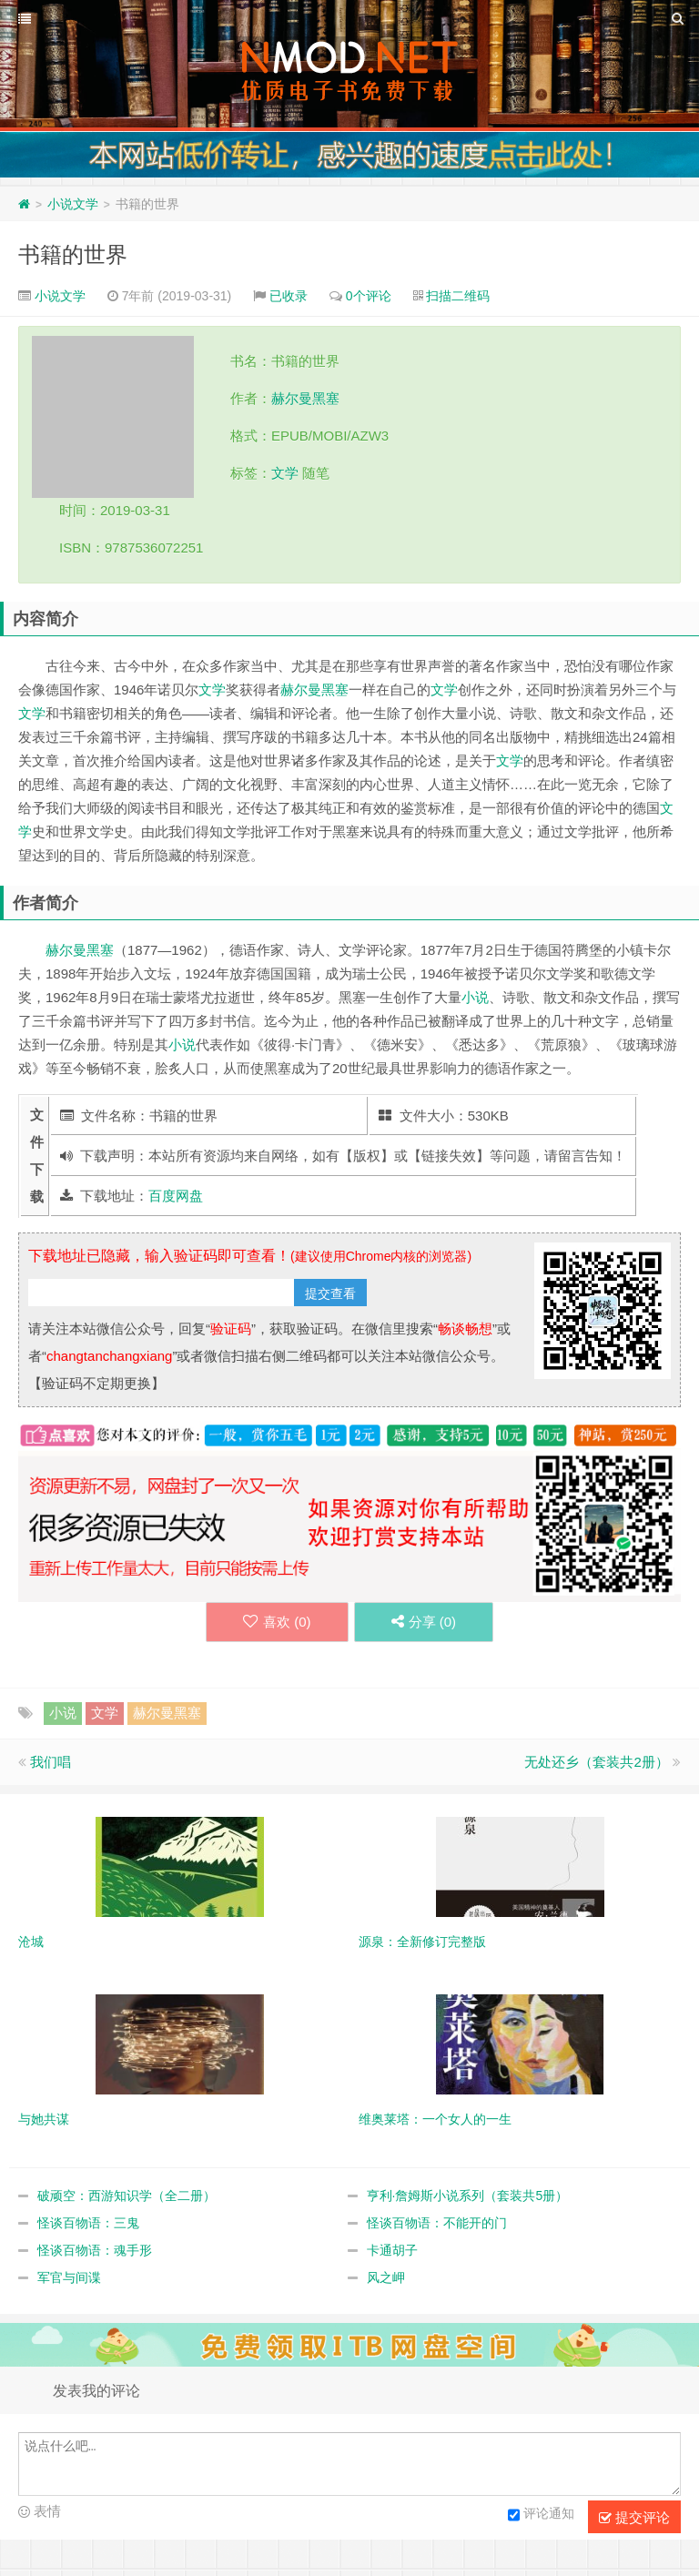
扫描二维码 (458, 296)
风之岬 (386, 2277)
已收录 (288, 296)
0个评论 (368, 296)
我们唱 (50, 1762)
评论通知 (541, 2515)
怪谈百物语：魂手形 (94, 2250)
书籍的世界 (72, 254)
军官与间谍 (69, 2277)
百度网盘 (175, 1195)
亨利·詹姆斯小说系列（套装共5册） (468, 2195)
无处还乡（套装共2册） (596, 1762)
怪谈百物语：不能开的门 (437, 2223)
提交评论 (634, 2518)
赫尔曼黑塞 (305, 398)
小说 (475, 997)
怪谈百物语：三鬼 (88, 2223)
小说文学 (72, 204)
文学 (285, 473)
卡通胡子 (392, 2250)
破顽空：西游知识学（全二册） (126, 2195)
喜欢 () (277, 1621)
